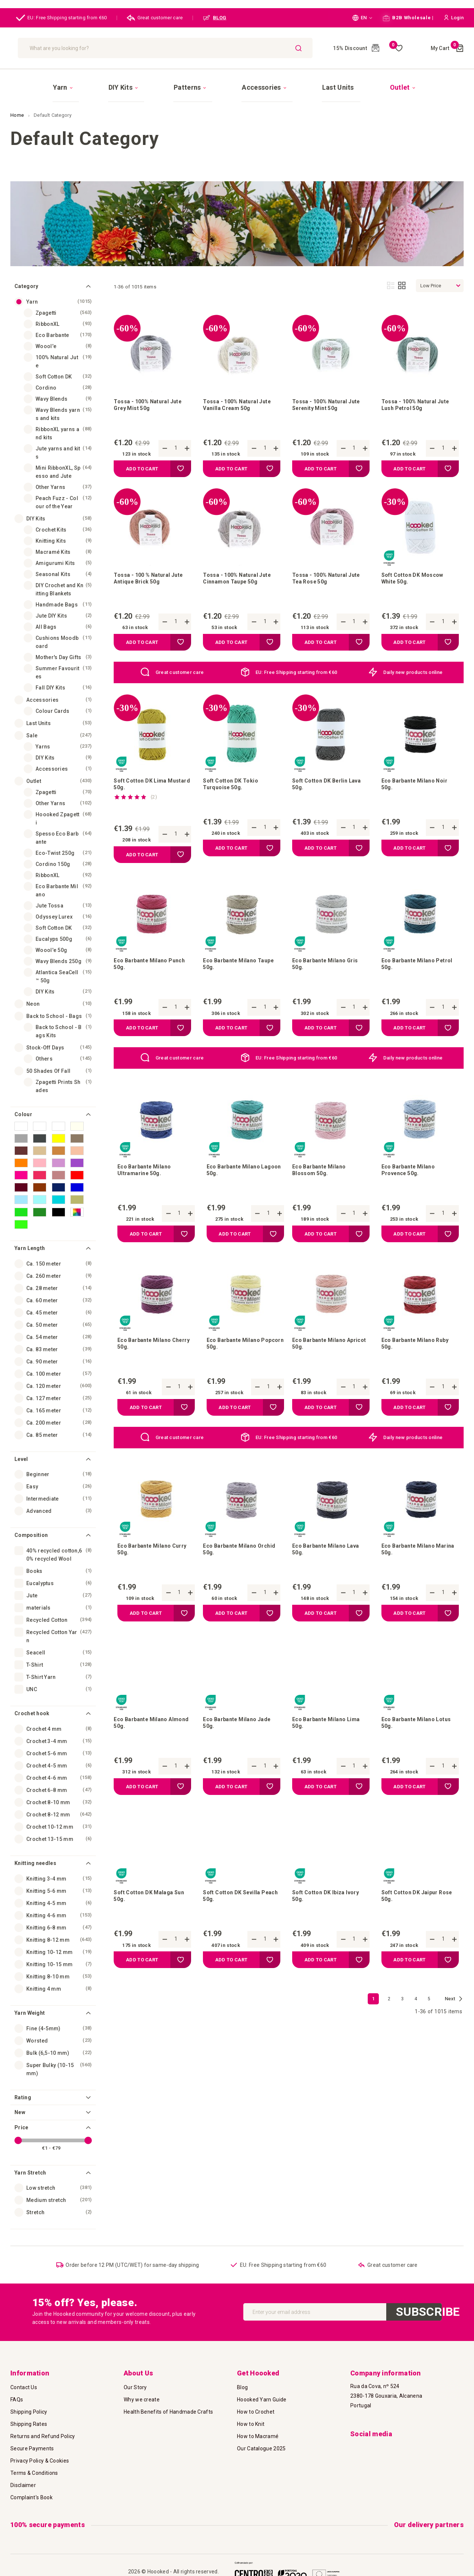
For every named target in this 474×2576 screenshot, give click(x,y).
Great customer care (155, 17)
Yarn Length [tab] (29, 1235)
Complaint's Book (31, 2493)
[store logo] (59, 48)
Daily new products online (413, 669)
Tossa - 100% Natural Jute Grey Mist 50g (152, 395)
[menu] (237, 80)
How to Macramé (257, 2431)
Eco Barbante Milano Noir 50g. (418, 784)
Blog (242, 2382)
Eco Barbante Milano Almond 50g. (144, 1747)
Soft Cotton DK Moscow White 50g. (416, 573)
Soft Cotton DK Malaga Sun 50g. (147, 1925)
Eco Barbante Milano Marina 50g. (411, 1568)
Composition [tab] (31, 1522)
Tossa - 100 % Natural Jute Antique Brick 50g (147, 573)
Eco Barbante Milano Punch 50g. (144, 969)
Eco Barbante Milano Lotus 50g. (411, 1747)
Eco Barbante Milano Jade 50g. (241, 1747)
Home (17, 102)
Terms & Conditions (34, 2468)
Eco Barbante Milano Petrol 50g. (411, 969)
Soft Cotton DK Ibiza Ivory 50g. (330, 1925)
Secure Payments (32, 2444)
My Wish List (396, 48)
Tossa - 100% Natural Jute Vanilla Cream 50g (241, 395)
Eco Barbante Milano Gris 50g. (329, 969)
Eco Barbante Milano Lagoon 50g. (237, 1180)
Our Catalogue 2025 (261, 2444)
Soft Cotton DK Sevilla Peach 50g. (235, 1925)
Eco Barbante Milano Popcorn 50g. (237, 1358)
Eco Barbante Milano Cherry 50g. (147, 1358)
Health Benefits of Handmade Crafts (168, 2407)
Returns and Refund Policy (42, 2431)
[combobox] (212, 48)
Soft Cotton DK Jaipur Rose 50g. (413, 1925)
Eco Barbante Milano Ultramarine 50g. (147, 1180)
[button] (362, 18)
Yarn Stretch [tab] (30, 2160)
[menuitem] (115, 81)
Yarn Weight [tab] (29, 2000)
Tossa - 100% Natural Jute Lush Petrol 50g (419, 395)
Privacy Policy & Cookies (39, 2456)
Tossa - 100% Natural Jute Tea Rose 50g (330, 573)
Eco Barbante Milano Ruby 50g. (419, 1358)
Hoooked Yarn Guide (261, 2395)
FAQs (16, 2395)
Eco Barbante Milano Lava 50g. (330, 1568)
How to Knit (250, 2419)
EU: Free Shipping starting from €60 (61, 17)
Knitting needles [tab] (35, 1850)
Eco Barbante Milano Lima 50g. (330, 1747)
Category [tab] (26, 273)
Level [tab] (21, 1446)
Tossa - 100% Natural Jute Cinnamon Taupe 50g (241, 573)
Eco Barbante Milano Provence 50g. (411, 1180)
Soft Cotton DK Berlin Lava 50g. (323, 784)
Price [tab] (21, 2114)
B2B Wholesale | (408, 17)
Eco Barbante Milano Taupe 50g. (233, 969)
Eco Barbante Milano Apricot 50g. (322, 1358)
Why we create (142, 2395)
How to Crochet (255, 2407)
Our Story (135, 2382)
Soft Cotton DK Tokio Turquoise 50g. (234, 784)
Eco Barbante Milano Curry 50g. (147, 1568)
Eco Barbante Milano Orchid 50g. (233, 1568)
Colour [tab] (23, 1101)
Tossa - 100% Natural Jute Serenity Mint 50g (330, 395)
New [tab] (19, 2099)
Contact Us (23, 2382)
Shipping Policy (28, 2407)
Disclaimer (23, 2480)
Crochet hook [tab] (32, 1700)
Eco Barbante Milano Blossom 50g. (322, 1180)
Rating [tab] (22, 2084)
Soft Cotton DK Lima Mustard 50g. (143, 784)
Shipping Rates (28, 2419)
